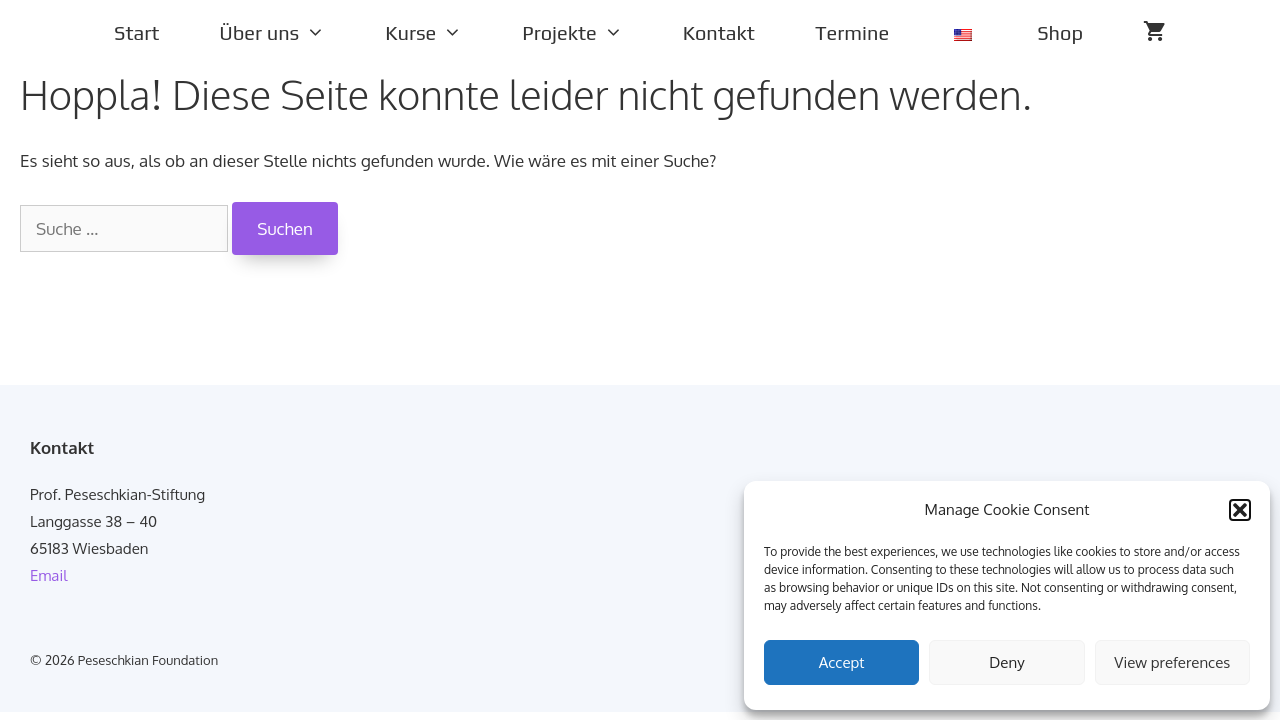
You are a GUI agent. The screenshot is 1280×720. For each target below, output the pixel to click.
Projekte (587, 33)
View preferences (1172, 662)
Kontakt (719, 32)
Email (48, 575)
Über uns (287, 33)
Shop (1060, 32)
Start (136, 32)
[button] (1240, 510)
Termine (852, 32)
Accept (842, 662)
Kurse (438, 33)
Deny (1006, 662)
